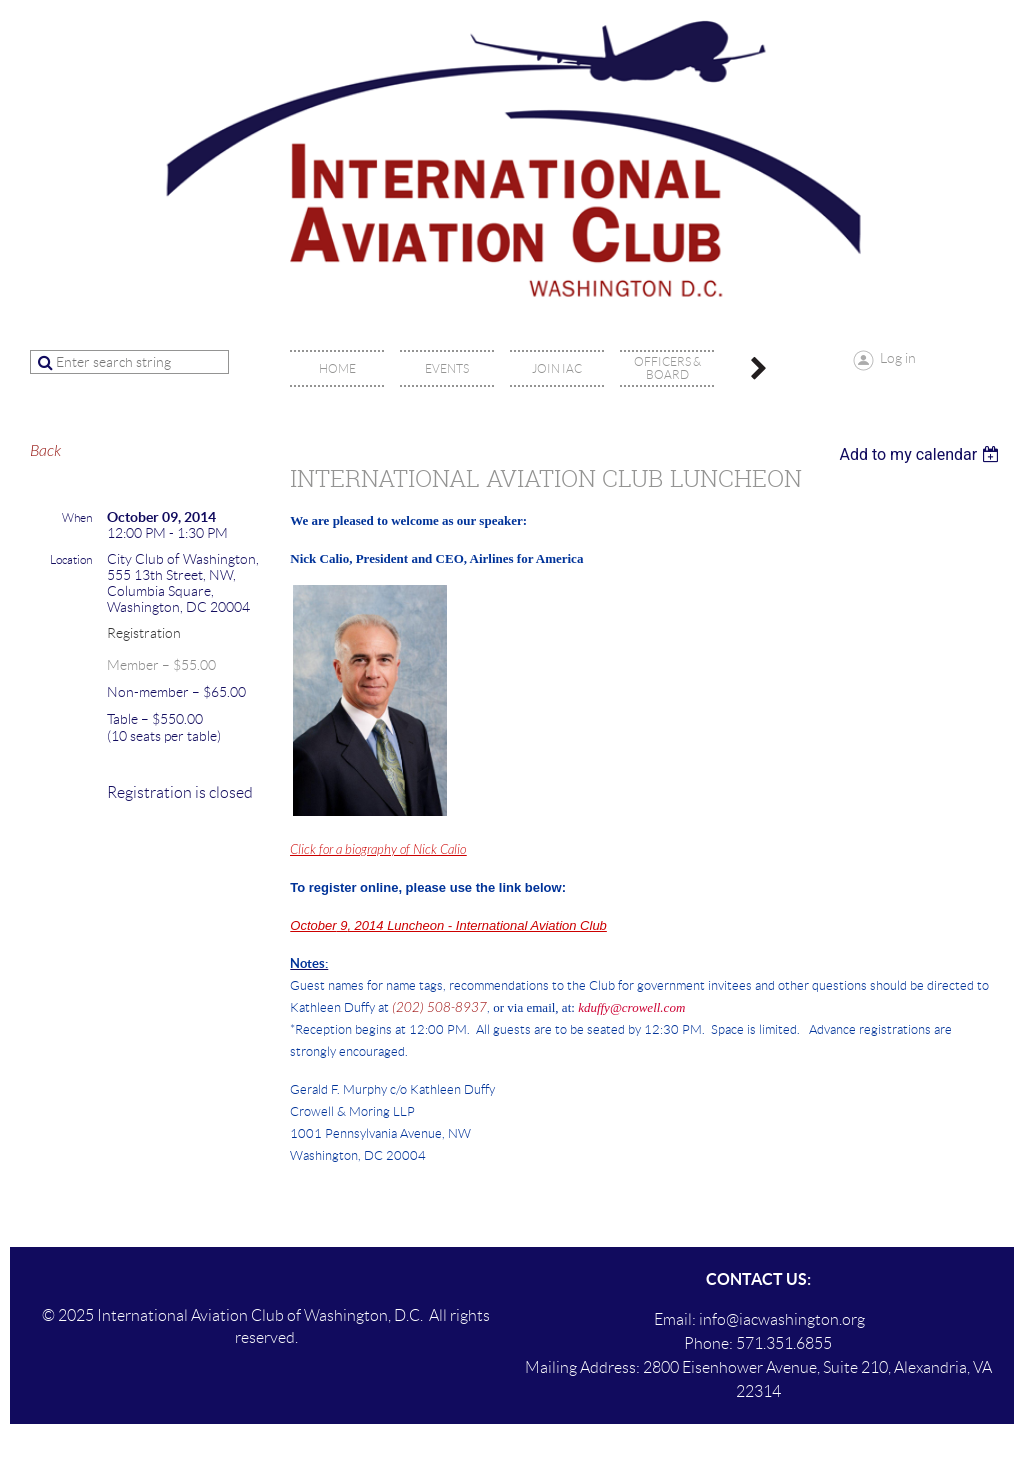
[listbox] (921, 454)
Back (45, 451)
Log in (898, 358)
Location (71, 559)
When (77, 517)
